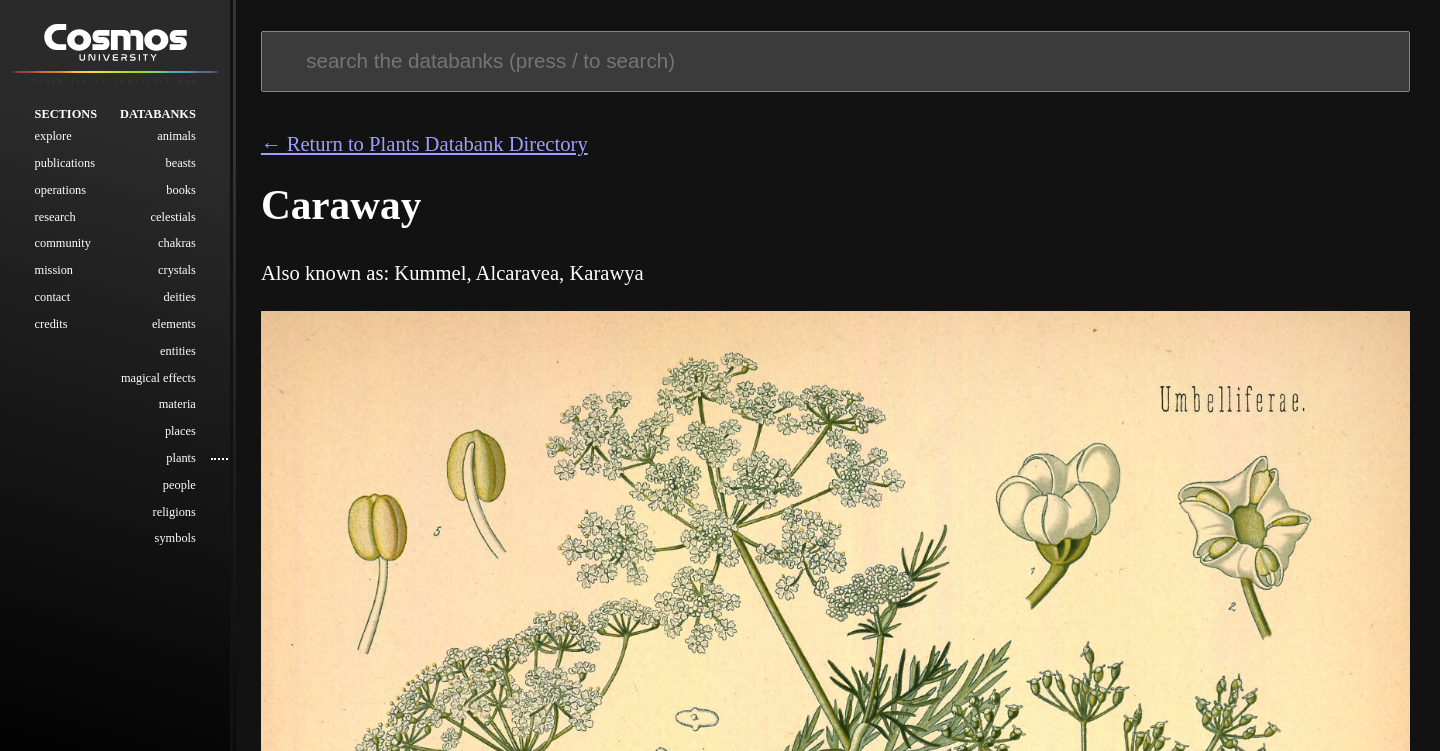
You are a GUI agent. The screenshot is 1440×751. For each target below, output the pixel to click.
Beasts (181, 170)
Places (180, 438)
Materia (177, 411)
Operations (60, 197)
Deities (180, 304)
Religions (174, 518)
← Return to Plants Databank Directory (424, 144)
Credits (51, 331)
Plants (181, 465)
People (179, 492)
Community (63, 250)
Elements (174, 331)
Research (55, 223)
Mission (54, 277)
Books (181, 197)
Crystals (177, 277)
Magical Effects (158, 384)
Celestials (173, 223)
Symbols (175, 545)
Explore (53, 143)
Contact (53, 304)
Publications (65, 170)
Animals (176, 143)
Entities (178, 358)
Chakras (177, 250)
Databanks (158, 120)
